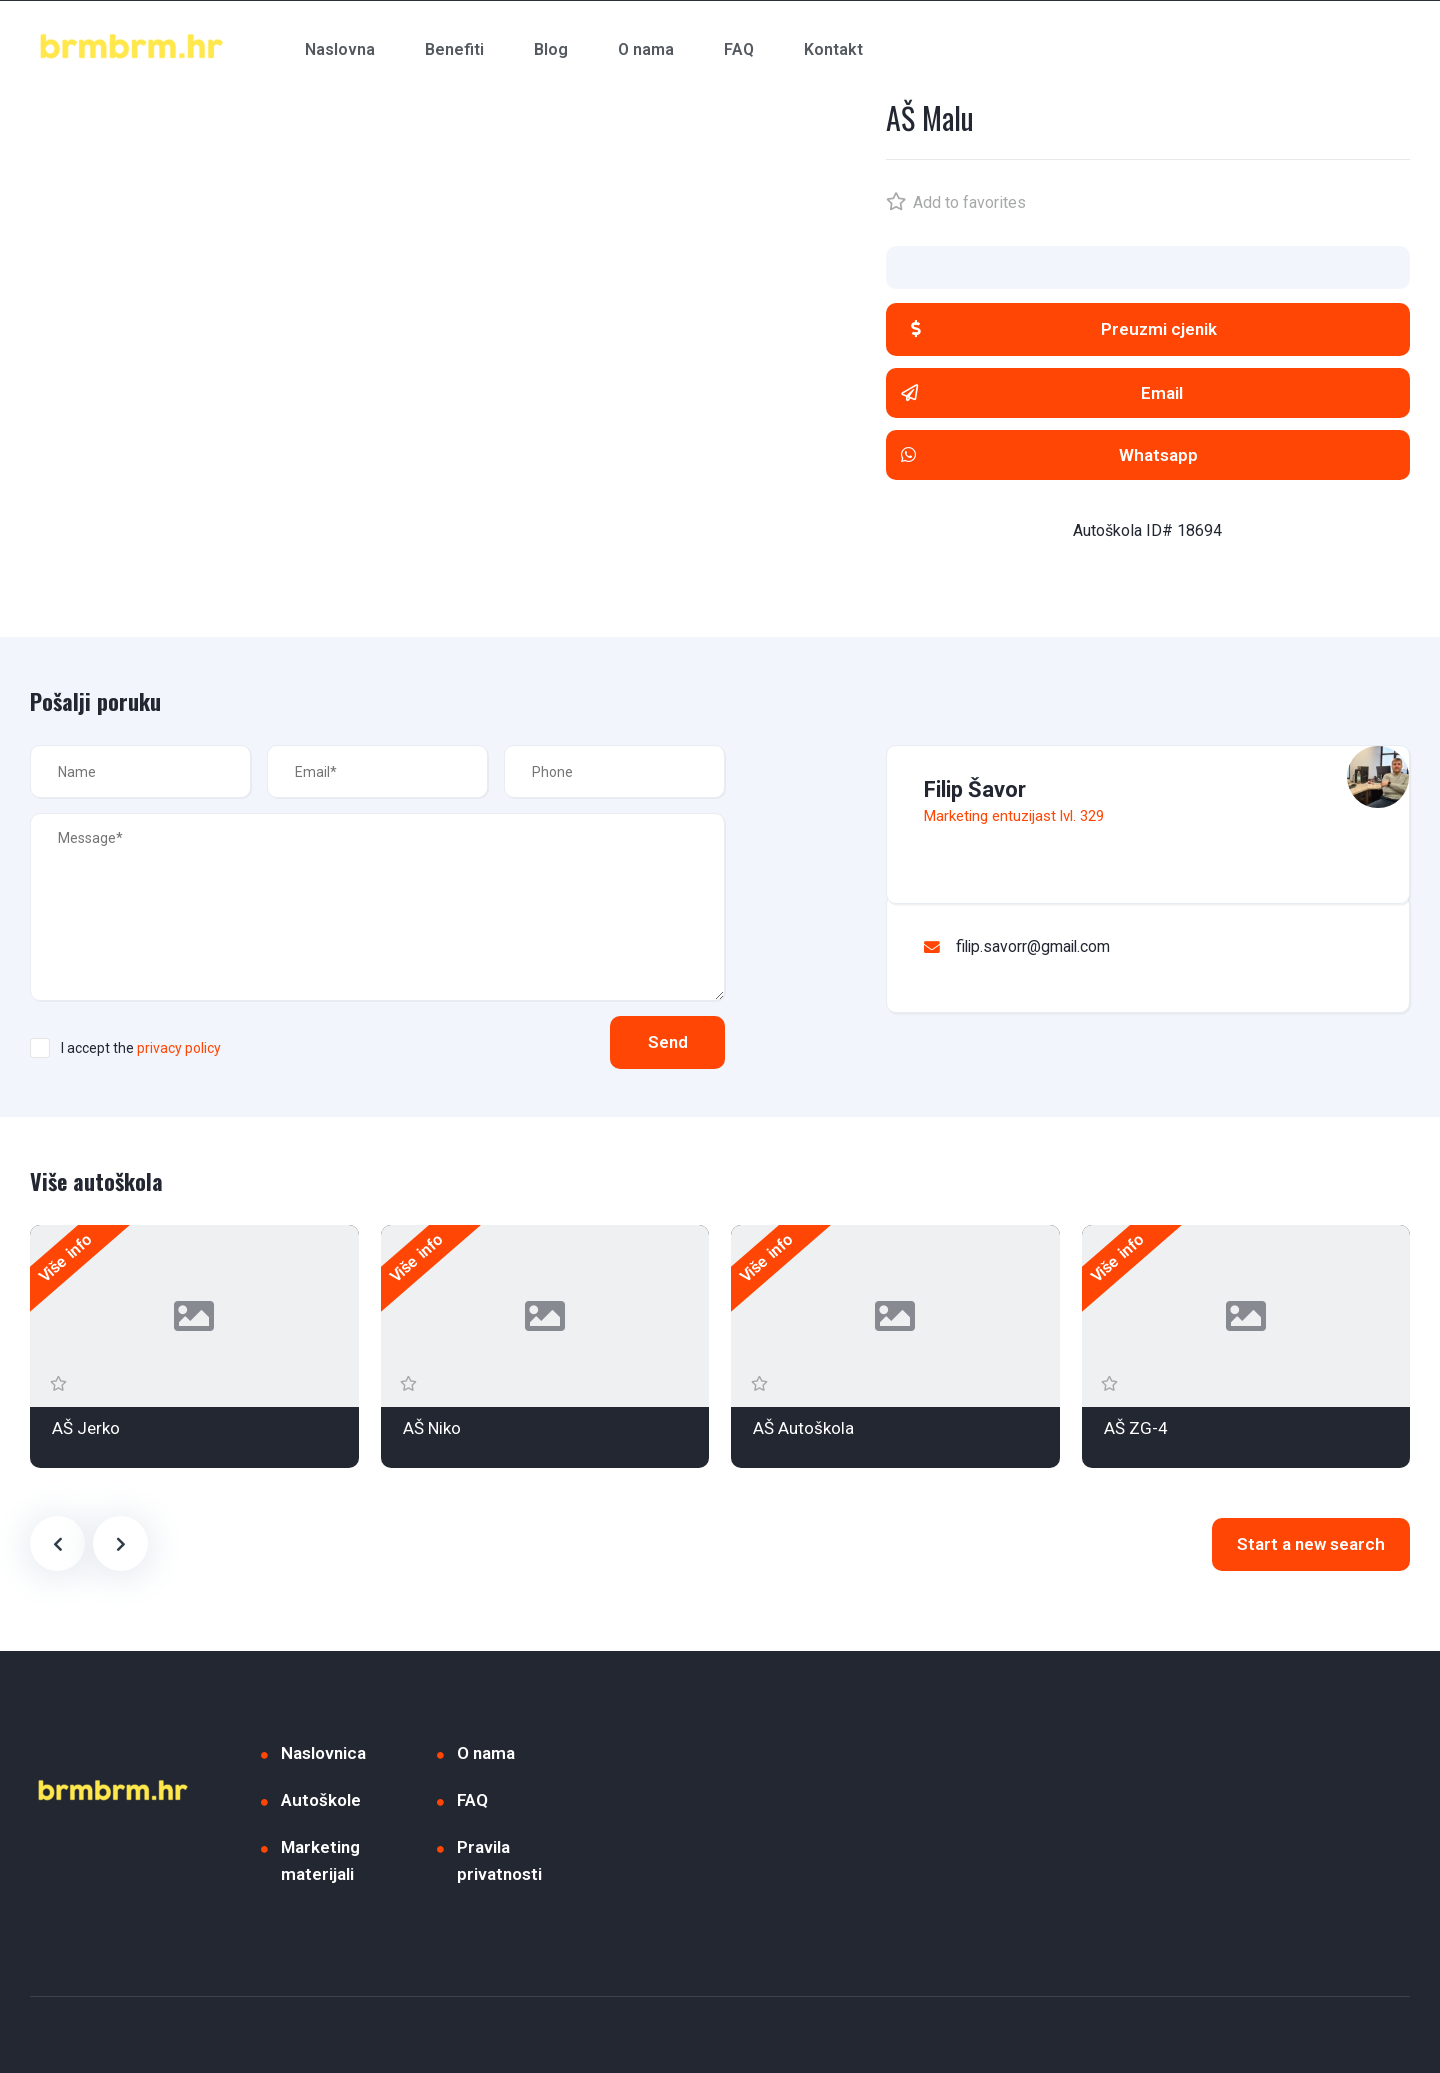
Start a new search (1311, 1544)
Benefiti (454, 49)
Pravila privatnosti (499, 1860)
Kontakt (833, 49)
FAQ (739, 49)
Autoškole (321, 1800)
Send (665, 1042)
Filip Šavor (975, 789)
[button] (1148, 329)
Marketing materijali (320, 1860)
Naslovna (340, 49)
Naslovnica (323, 1753)
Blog (551, 49)
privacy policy (179, 1048)
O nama (646, 49)
